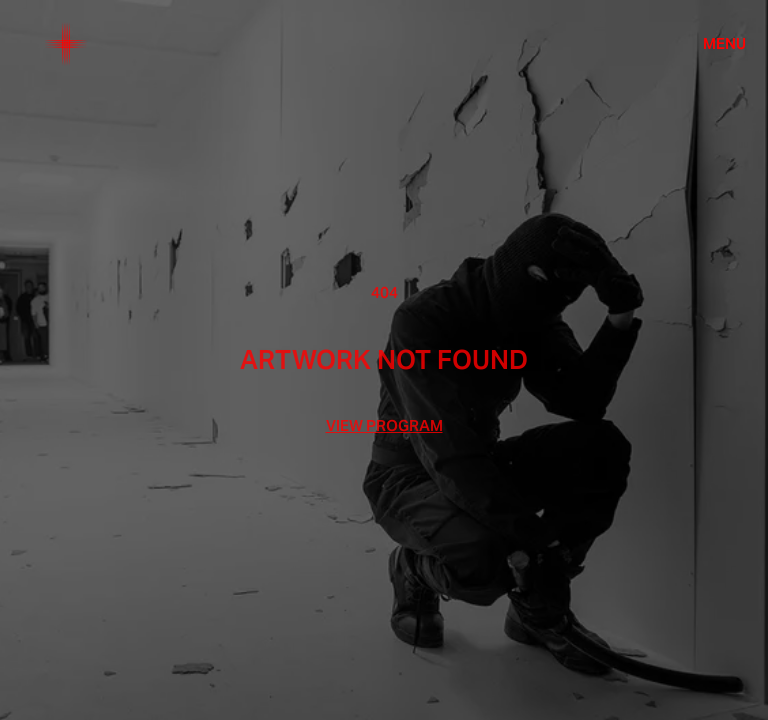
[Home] (66, 44)
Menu (724, 44)
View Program (384, 426)
